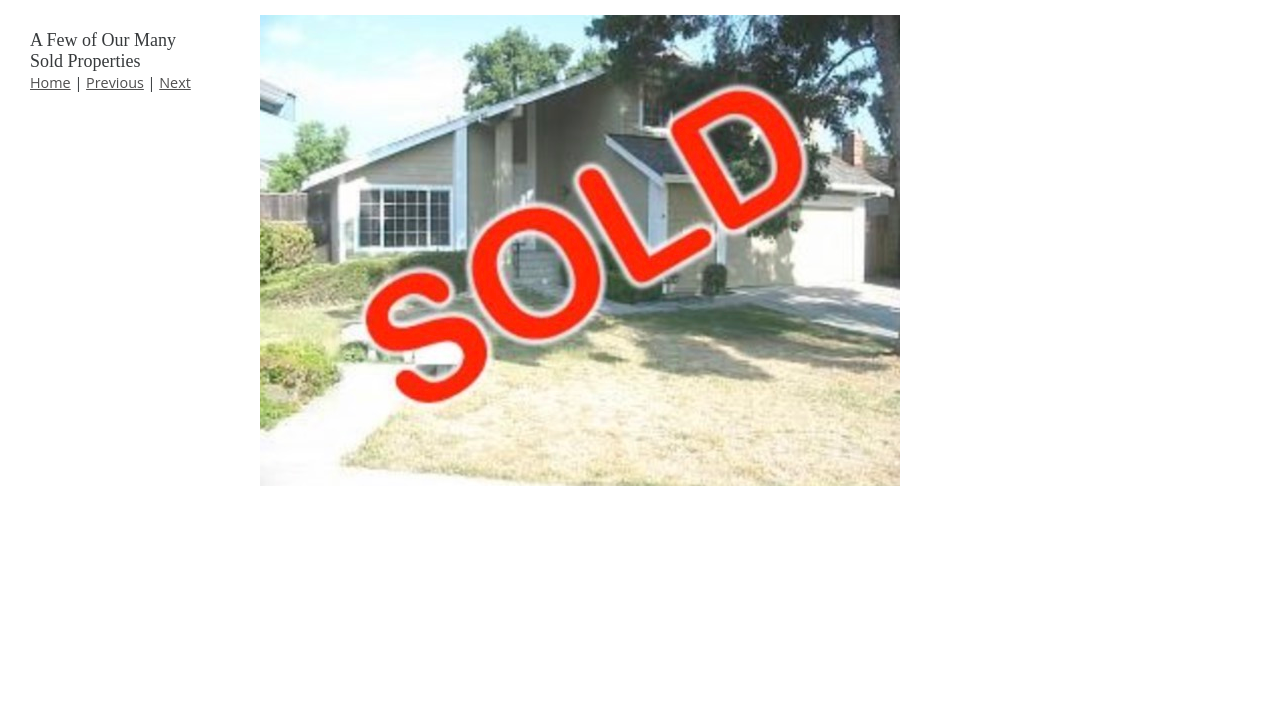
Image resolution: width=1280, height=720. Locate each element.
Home (50, 82)
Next (175, 82)
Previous (115, 82)
